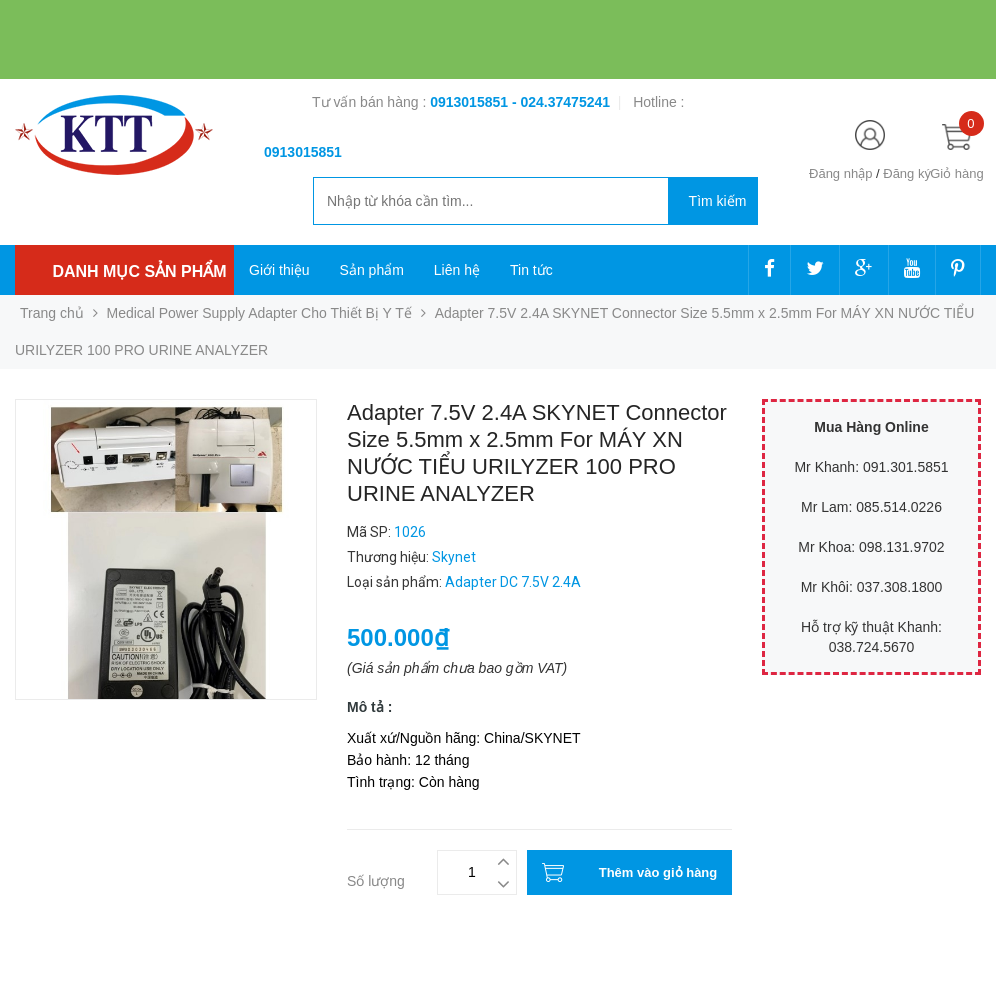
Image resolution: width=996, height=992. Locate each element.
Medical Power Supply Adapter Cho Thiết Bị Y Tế (259, 313)
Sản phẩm (372, 270)
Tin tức (531, 270)
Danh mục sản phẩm (139, 271)
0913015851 (471, 102)
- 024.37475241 (561, 102)
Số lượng (376, 881)
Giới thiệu (279, 270)
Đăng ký (907, 173)
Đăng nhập (840, 173)
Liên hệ (457, 270)
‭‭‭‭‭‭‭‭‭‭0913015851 (303, 152)
